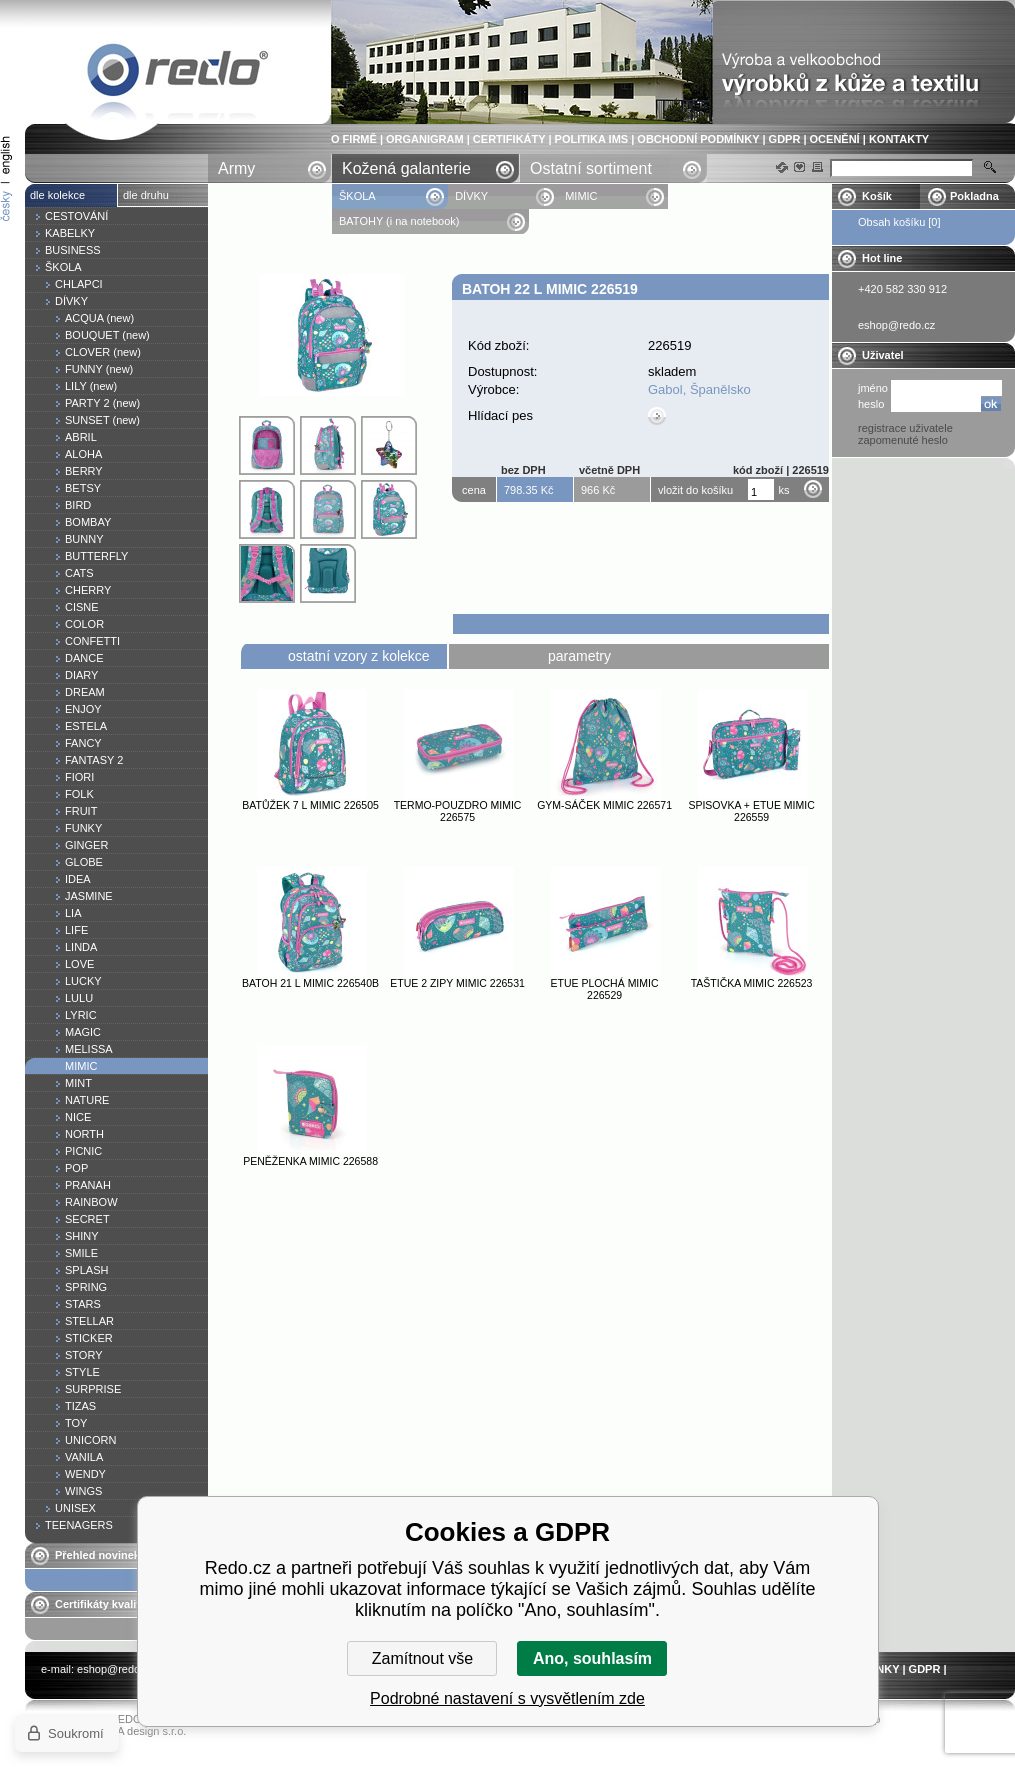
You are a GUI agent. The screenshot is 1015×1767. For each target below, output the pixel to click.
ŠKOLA (358, 196)
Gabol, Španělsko (699, 389)
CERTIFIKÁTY (509, 139)
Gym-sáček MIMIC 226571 (604, 805)
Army (236, 168)
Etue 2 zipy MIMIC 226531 (457, 983)
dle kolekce (57, 195)
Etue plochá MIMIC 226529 (605, 989)
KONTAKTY (899, 139)
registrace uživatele (905, 428)
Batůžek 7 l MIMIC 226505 (310, 805)
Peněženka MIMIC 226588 (310, 1161)
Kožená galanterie (406, 168)
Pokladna (974, 196)
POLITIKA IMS (592, 139)
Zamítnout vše (422, 1658)
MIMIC (581, 196)
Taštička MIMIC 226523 (752, 983)
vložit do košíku (695, 490)
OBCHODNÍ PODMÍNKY (698, 139)
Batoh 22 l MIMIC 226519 (178, 73)
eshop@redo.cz (115, 1669)
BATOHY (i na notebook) (399, 221)
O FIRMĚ (354, 139)
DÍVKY (471, 196)
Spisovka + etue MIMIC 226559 (751, 811)
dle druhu (146, 195)
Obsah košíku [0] (899, 222)
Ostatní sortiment (591, 168)
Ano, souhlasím (592, 1658)
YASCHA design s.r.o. (133, 1731)
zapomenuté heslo (903, 440)
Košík (877, 196)
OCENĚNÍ (835, 139)
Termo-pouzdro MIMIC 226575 (458, 811)
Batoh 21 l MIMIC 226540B (310, 983)
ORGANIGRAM (425, 139)
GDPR (785, 139)
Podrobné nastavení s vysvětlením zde (507, 1698)
